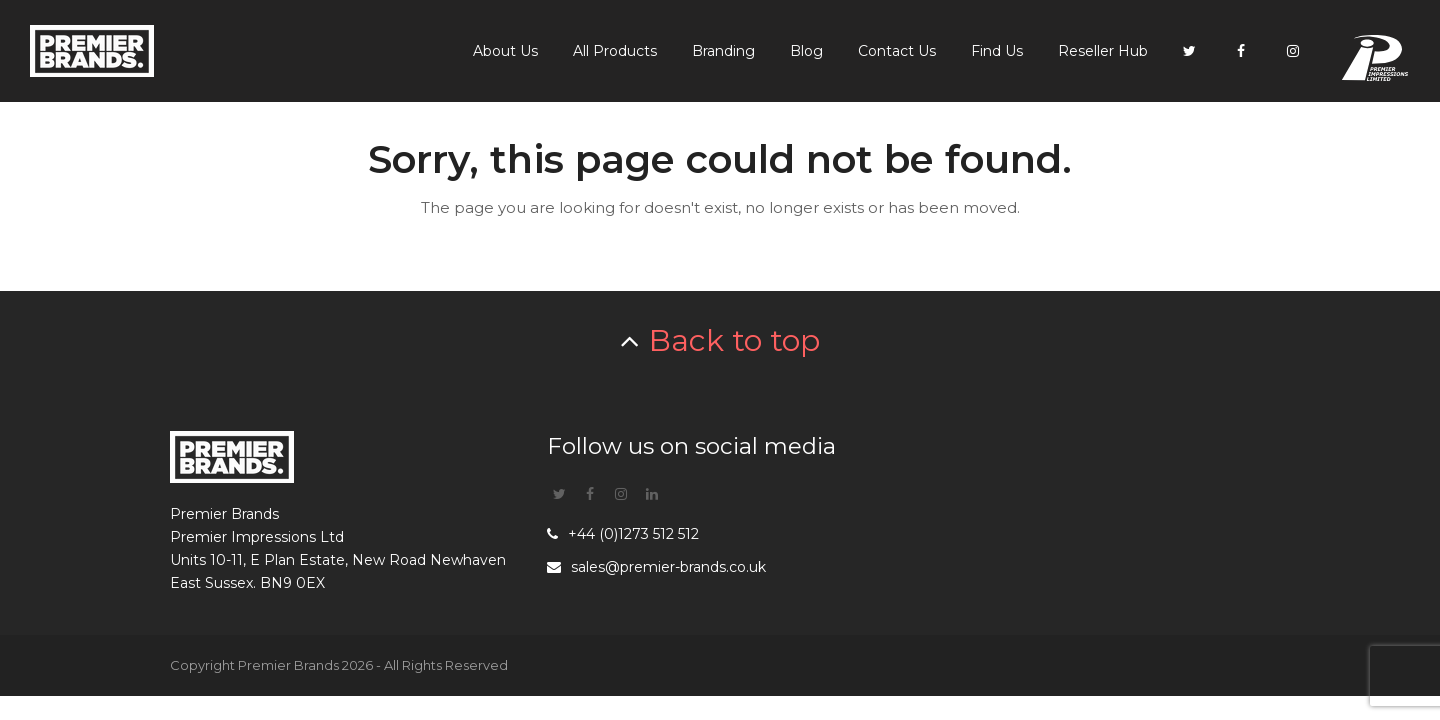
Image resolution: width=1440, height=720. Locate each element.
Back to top (734, 340)
